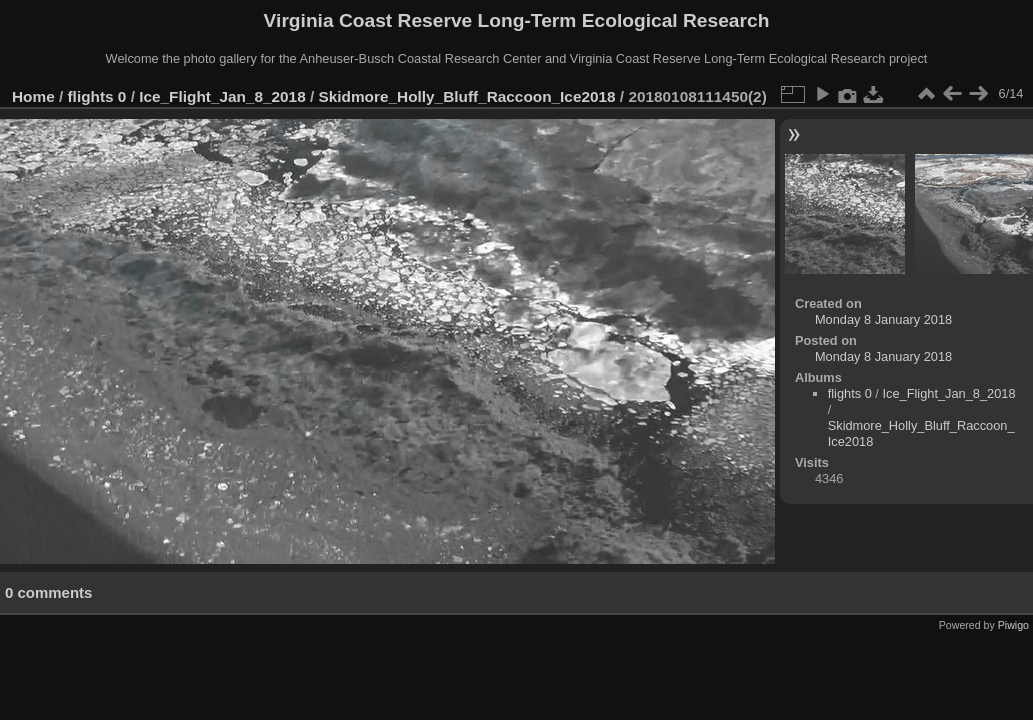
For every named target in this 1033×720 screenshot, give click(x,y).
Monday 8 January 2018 (883, 319)
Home (33, 96)
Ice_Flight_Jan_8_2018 (222, 96)
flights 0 (97, 96)
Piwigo (1013, 625)
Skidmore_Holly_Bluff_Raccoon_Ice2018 (467, 96)
